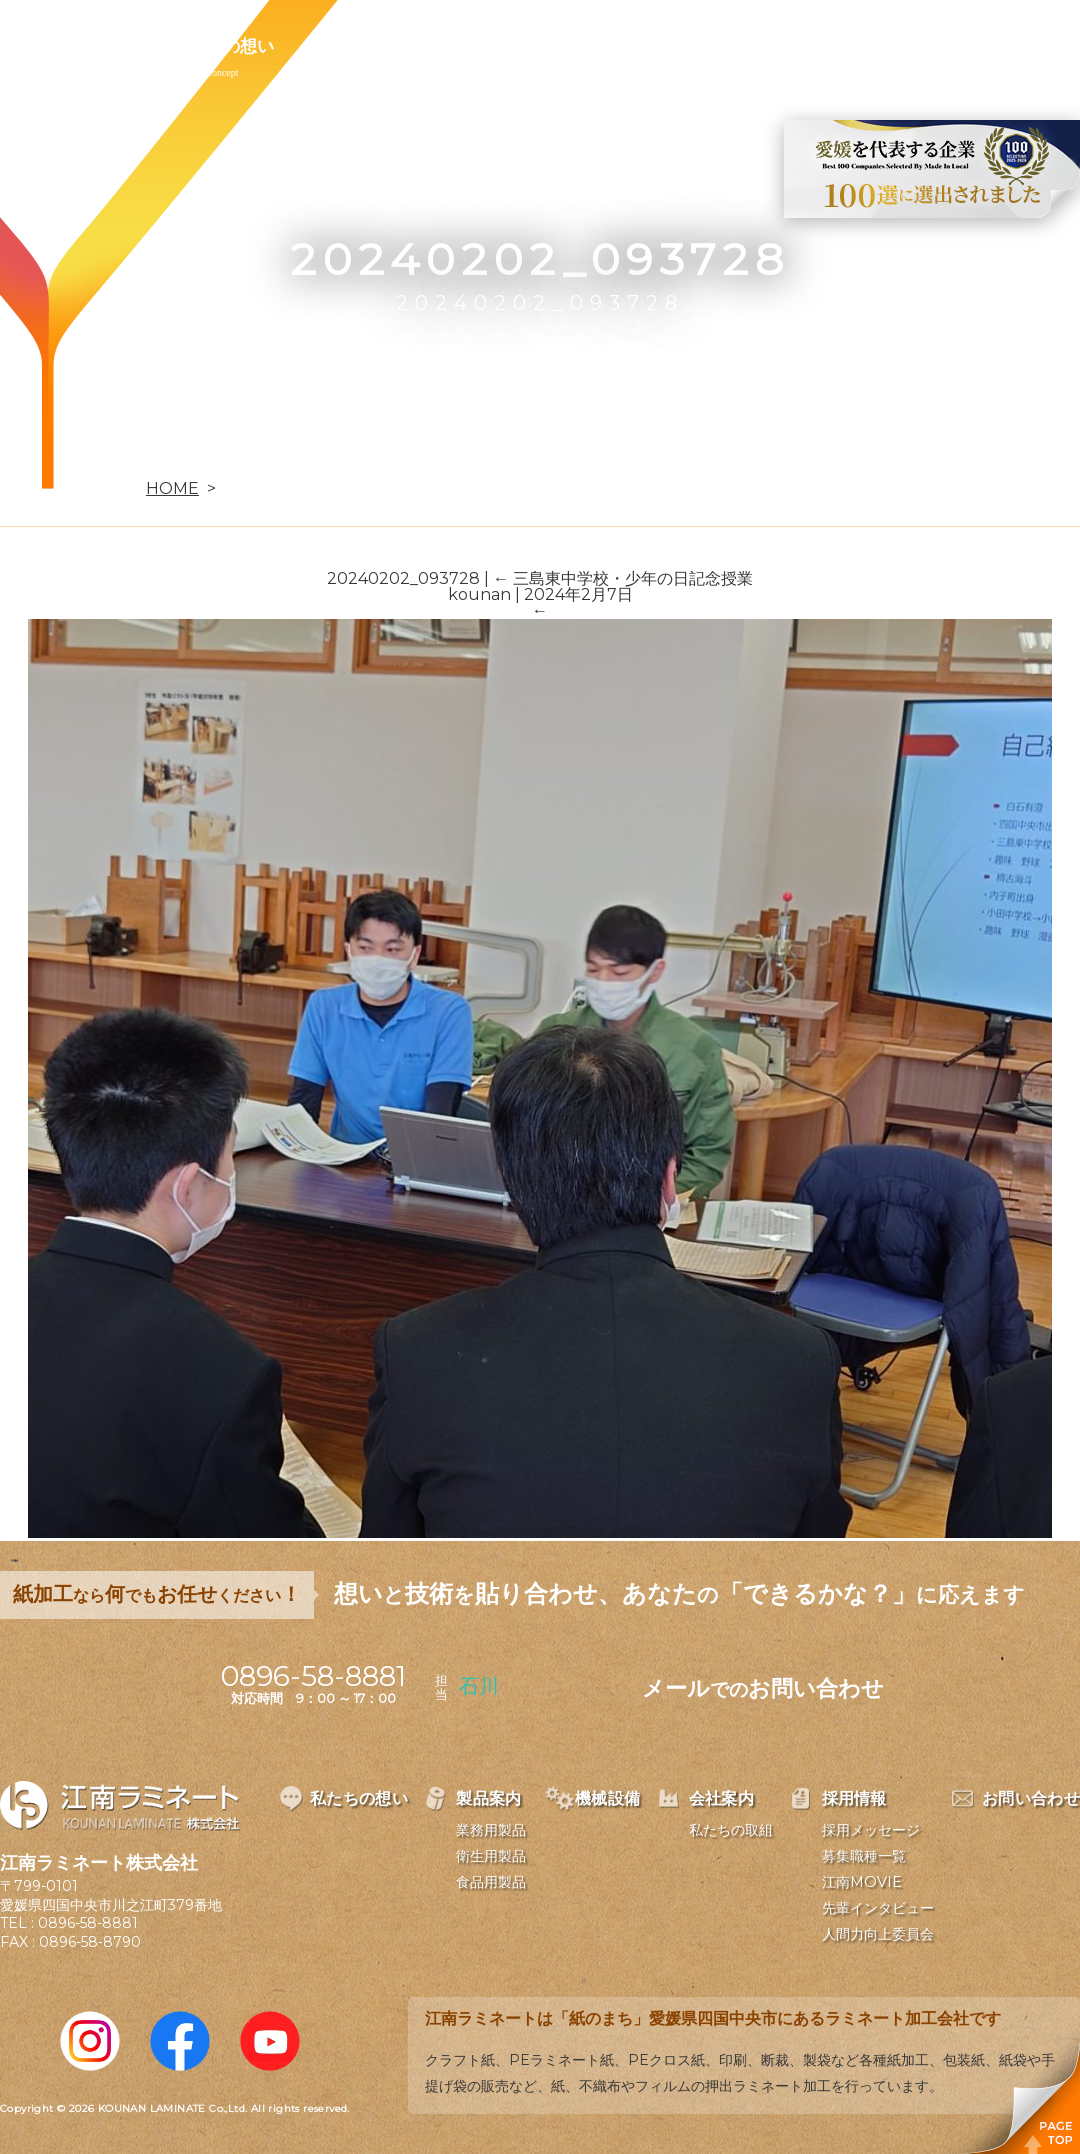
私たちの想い (223, 46)
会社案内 (588, 46)
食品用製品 (491, 1882)
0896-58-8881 (88, 1923)
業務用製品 (491, 1830)
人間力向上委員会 (878, 1934)
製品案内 (356, 46)
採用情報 (704, 46)
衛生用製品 (491, 1856)
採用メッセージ (871, 1830)
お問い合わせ (837, 46)
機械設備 (472, 46)
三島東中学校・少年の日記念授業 (623, 578)
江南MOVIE (862, 1882)
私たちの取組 (731, 1830)
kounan (479, 594)
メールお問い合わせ (763, 1688)
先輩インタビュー (878, 1908)
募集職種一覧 (864, 1856)
